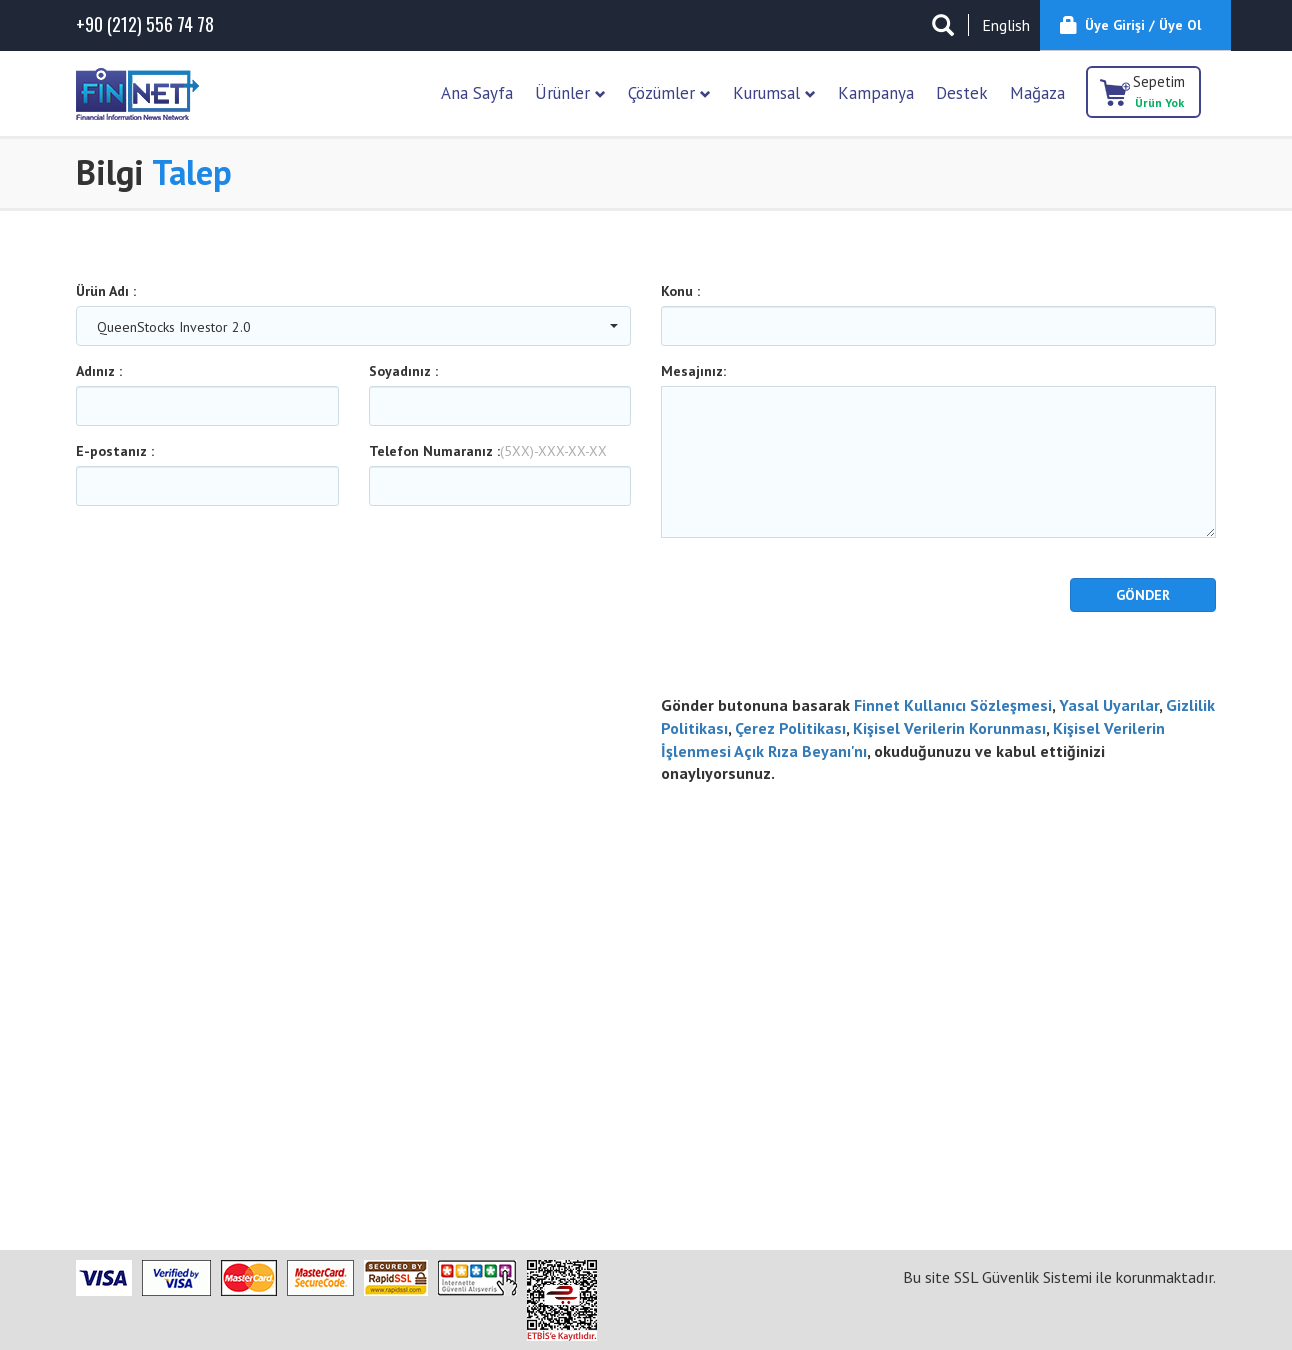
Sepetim (1159, 91)
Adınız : (99, 371)
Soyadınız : (403, 371)
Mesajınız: (693, 371)
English (1006, 25)
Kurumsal (774, 93)
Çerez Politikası (790, 728)
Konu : (680, 291)
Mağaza (1037, 93)
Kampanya (876, 93)
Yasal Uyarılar (1109, 705)
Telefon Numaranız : (488, 451)
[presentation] (778, 608)
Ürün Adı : (106, 291)
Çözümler (669, 93)
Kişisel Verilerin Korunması (949, 728)
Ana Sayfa (477, 93)
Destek (962, 93)
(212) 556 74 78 (145, 24)
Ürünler (570, 93)
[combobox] (353, 326)
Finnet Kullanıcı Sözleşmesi (953, 705)
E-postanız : (115, 451)
